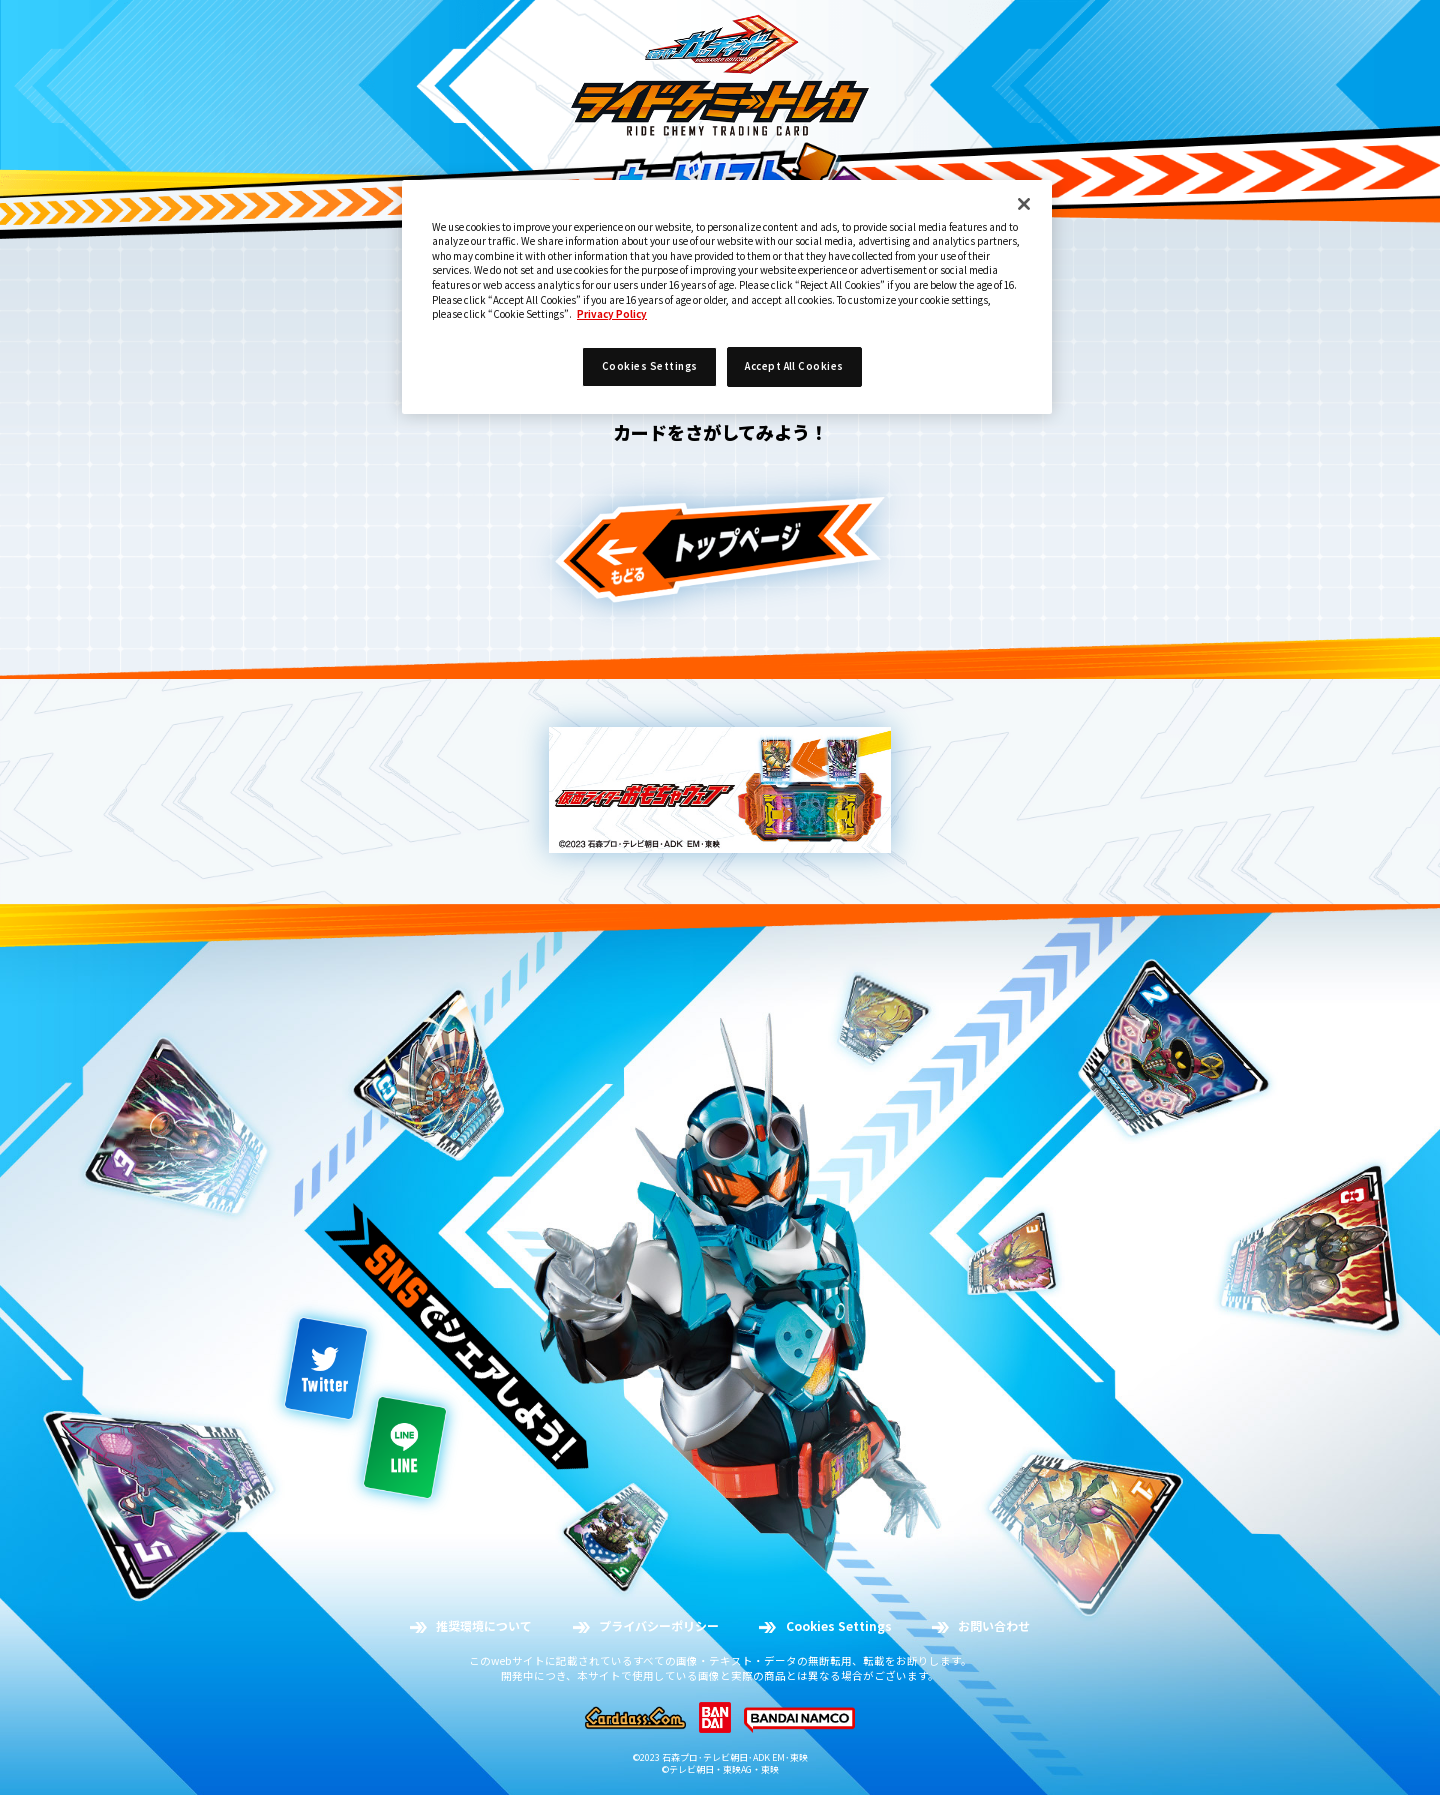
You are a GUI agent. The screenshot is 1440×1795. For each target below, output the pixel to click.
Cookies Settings (650, 366)
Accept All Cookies (794, 366)
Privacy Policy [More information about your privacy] (612, 314)
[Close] (1024, 204)
